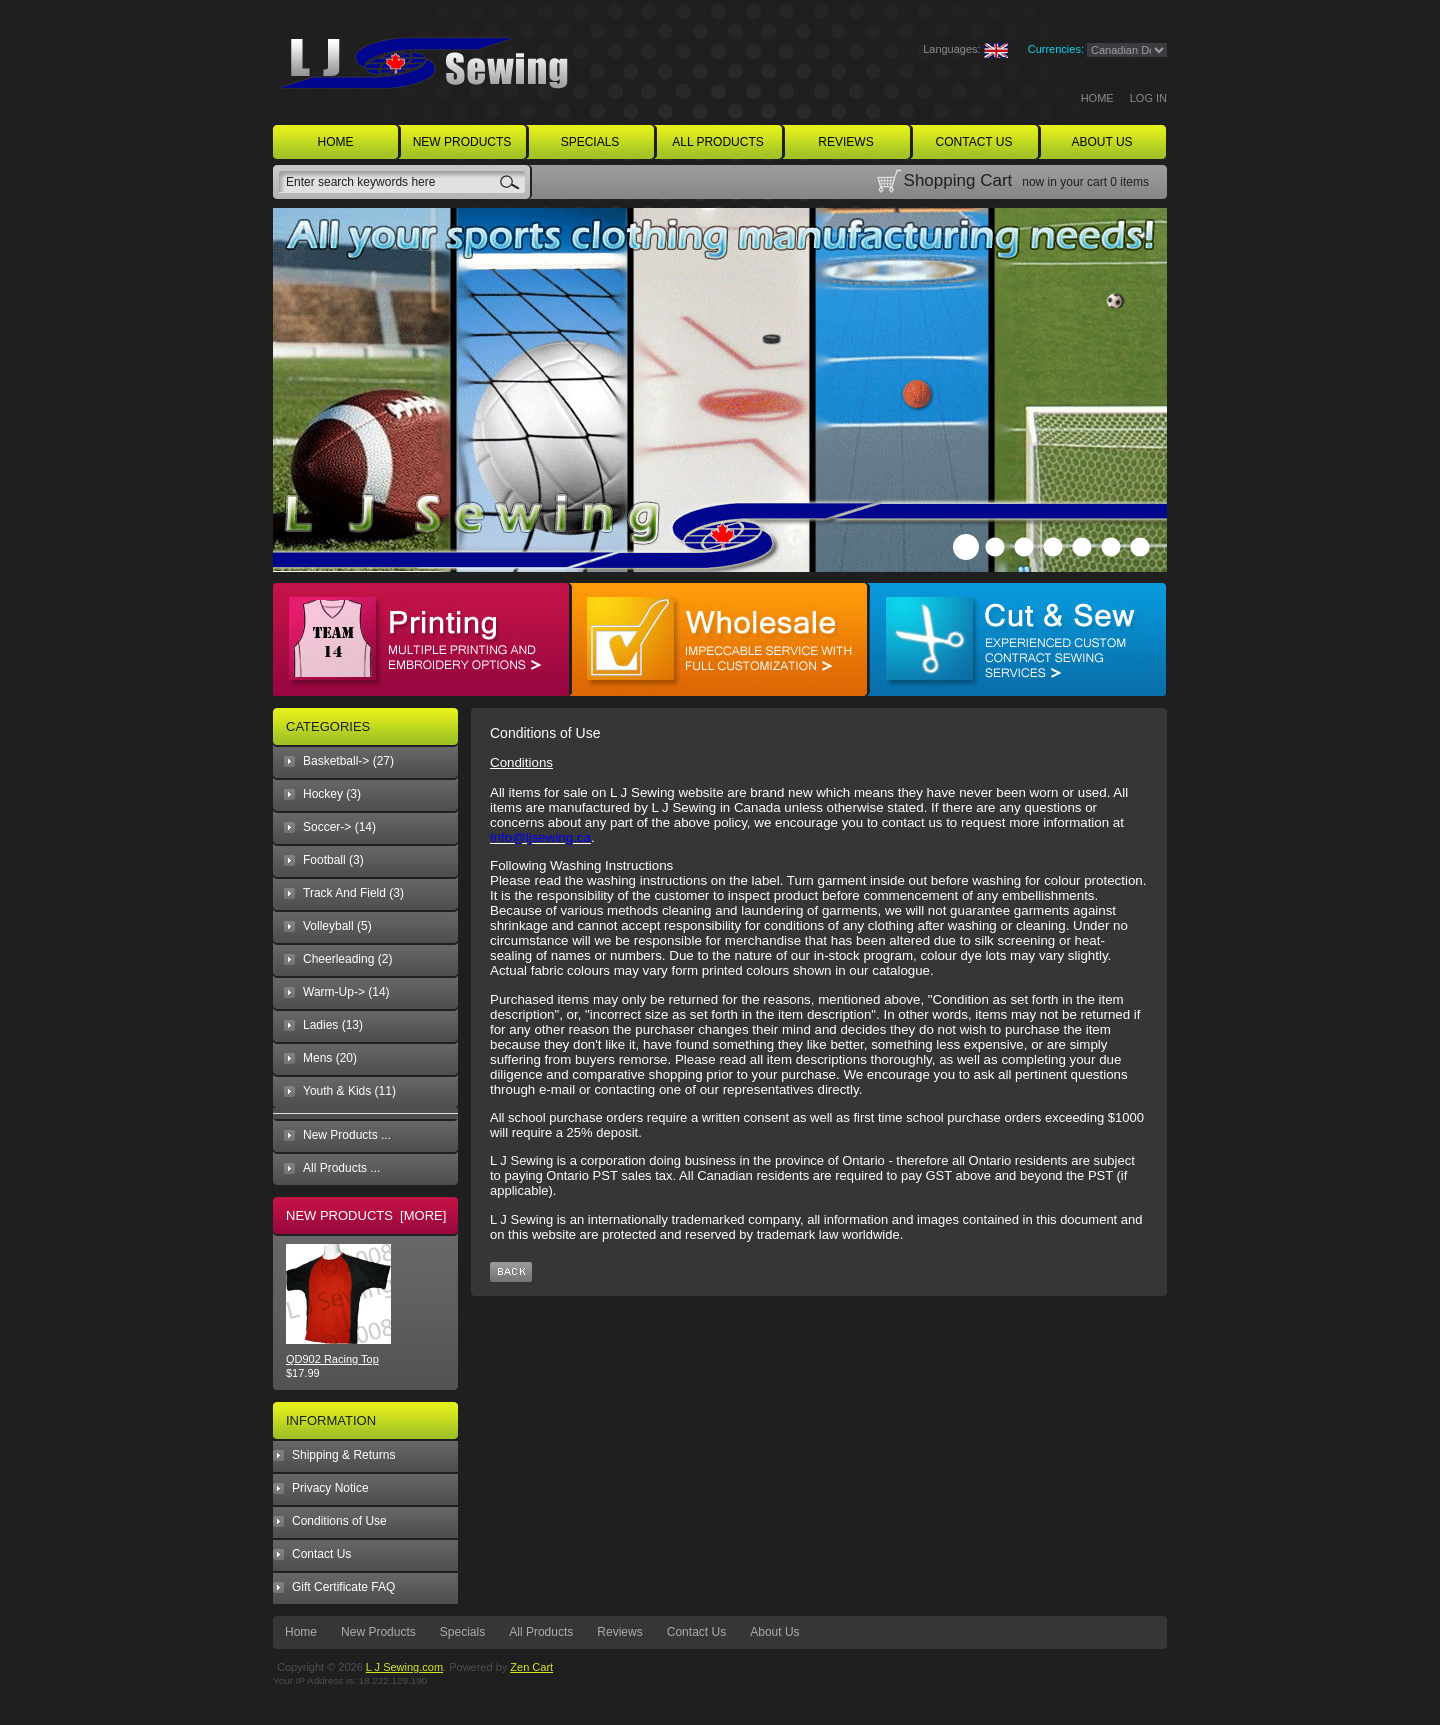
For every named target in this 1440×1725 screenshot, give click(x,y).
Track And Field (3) (353, 893)
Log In (1148, 98)
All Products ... (341, 1168)
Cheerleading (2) (347, 959)
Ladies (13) (333, 1025)
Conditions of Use (339, 1521)
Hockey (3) (332, 794)
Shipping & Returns (343, 1455)
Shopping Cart (958, 180)
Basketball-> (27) (348, 761)
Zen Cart (531, 1667)
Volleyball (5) (337, 926)
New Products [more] (366, 1215)
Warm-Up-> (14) (346, 992)
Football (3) (333, 860)
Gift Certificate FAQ (343, 1587)
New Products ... (347, 1135)
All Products (541, 1632)
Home (1097, 98)
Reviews (619, 1632)
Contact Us (321, 1554)
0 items (1129, 182)
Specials (462, 1632)
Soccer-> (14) (339, 827)
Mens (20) (330, 1058)
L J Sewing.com (404, 1667)
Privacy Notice (330, 1488)
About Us (774, 1632)
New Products (378, 1632)
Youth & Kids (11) (349, 1091)
